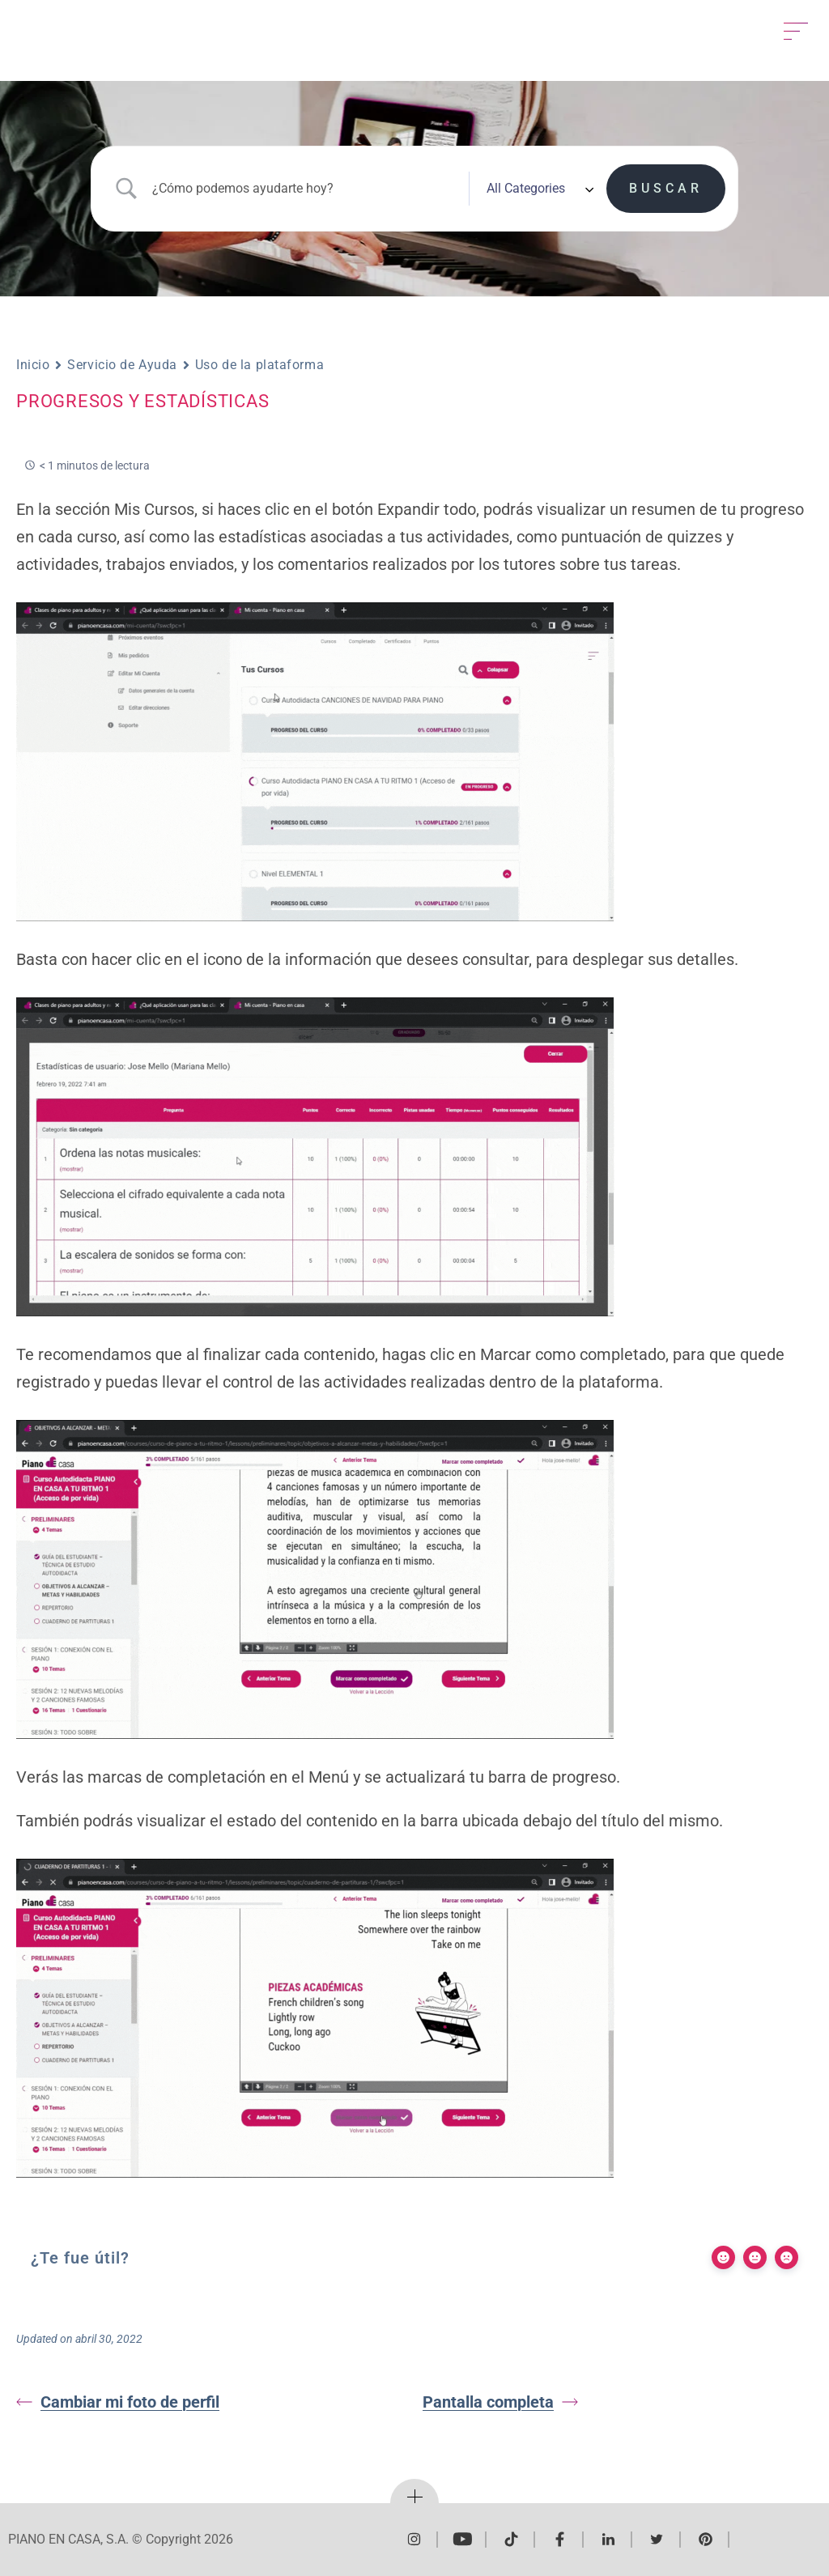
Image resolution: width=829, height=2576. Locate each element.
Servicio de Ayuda (122, 364)
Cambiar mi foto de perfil (117, 2402)
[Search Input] (306, 188)
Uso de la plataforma (259, 364)
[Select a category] (537, 189)
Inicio (32, 364)
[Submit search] (665, 188)
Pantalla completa (500, 2402)
